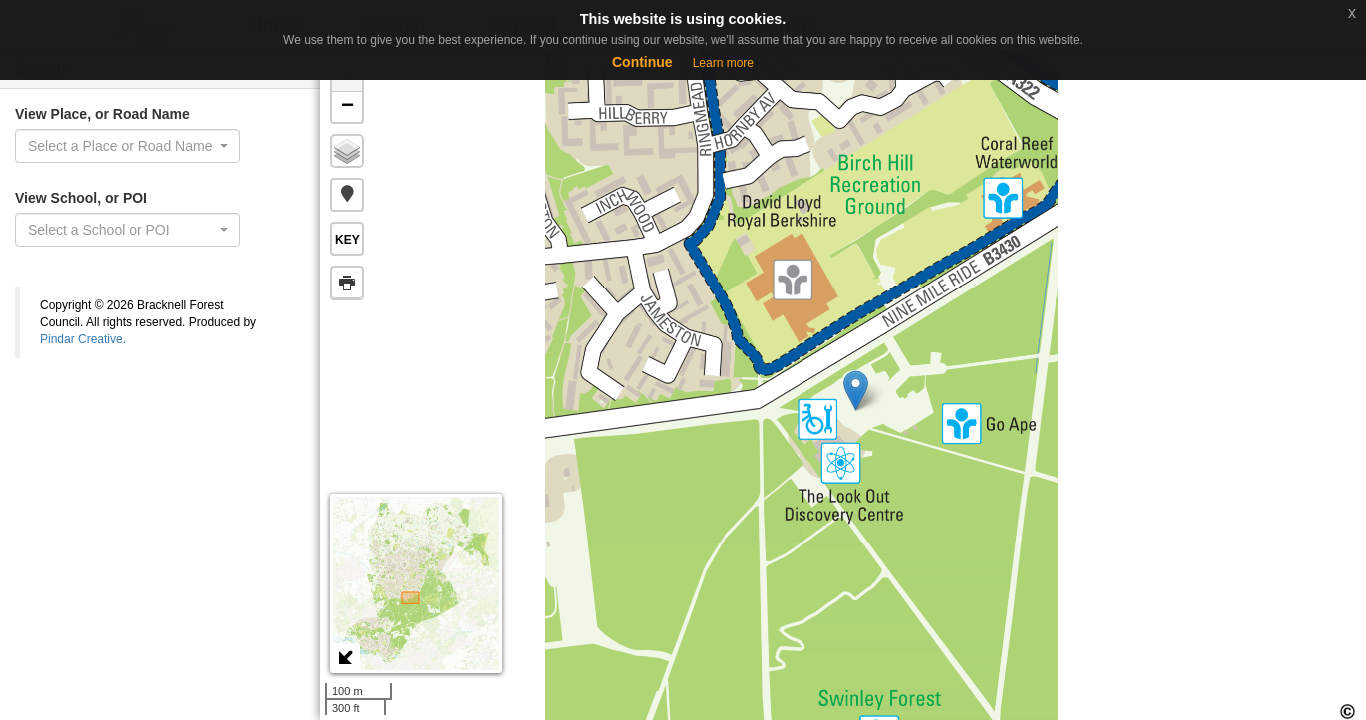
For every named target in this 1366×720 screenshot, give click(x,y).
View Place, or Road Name (102, 114)
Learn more (723, 63)
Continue (642, 62)
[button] (347, 195)
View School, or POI (81, 198)
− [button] (347, 107)
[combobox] (127, 146)
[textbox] (121, 230)
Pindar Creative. (83, 339)
